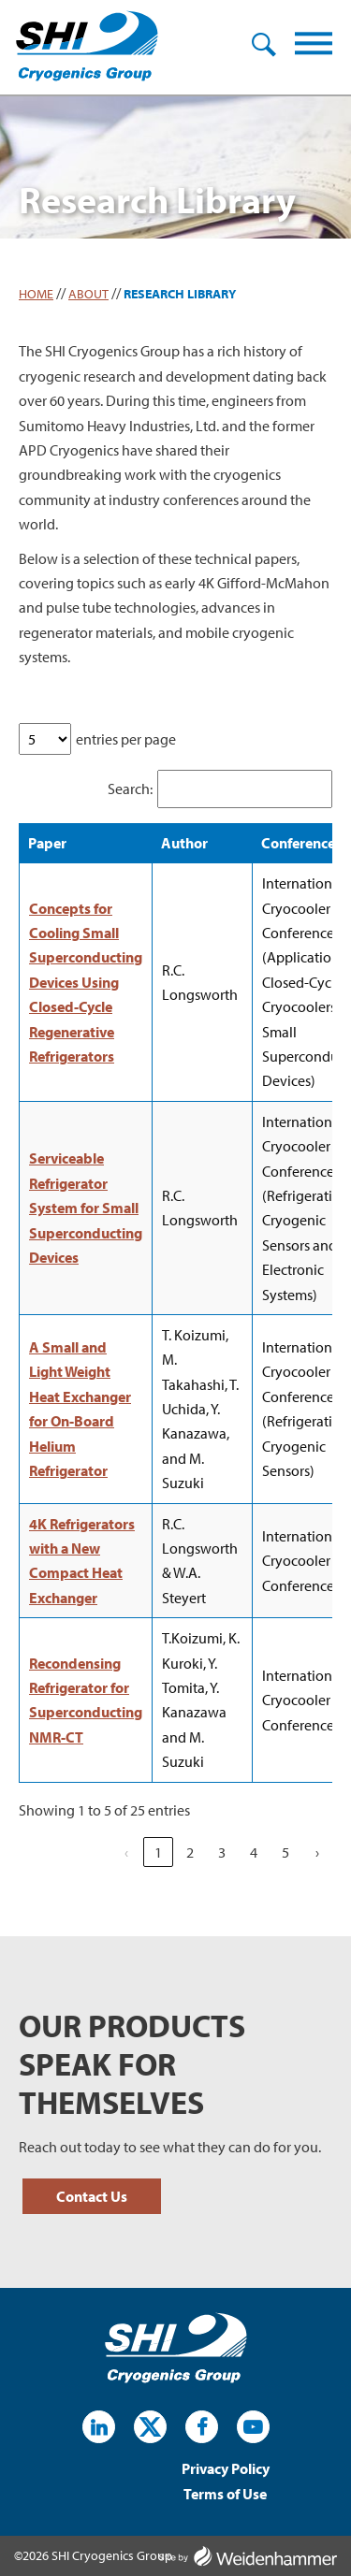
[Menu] (313, 47)
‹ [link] (126, 1852)
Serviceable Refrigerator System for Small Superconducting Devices (85, 1207)
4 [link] (253, 1852)
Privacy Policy (226, 2470)
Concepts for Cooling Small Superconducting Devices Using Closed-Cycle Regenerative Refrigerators (85, 982)
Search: (130, 788)
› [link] (317, 1852)
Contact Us (91, 2196)
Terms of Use (225, 2495)
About (88, 293)
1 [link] (158, 1852)
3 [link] (222, 1852)
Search (264, 45)
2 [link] (190, 1852)
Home (36, 293)
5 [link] (285, 1852)
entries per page (126, 739)
